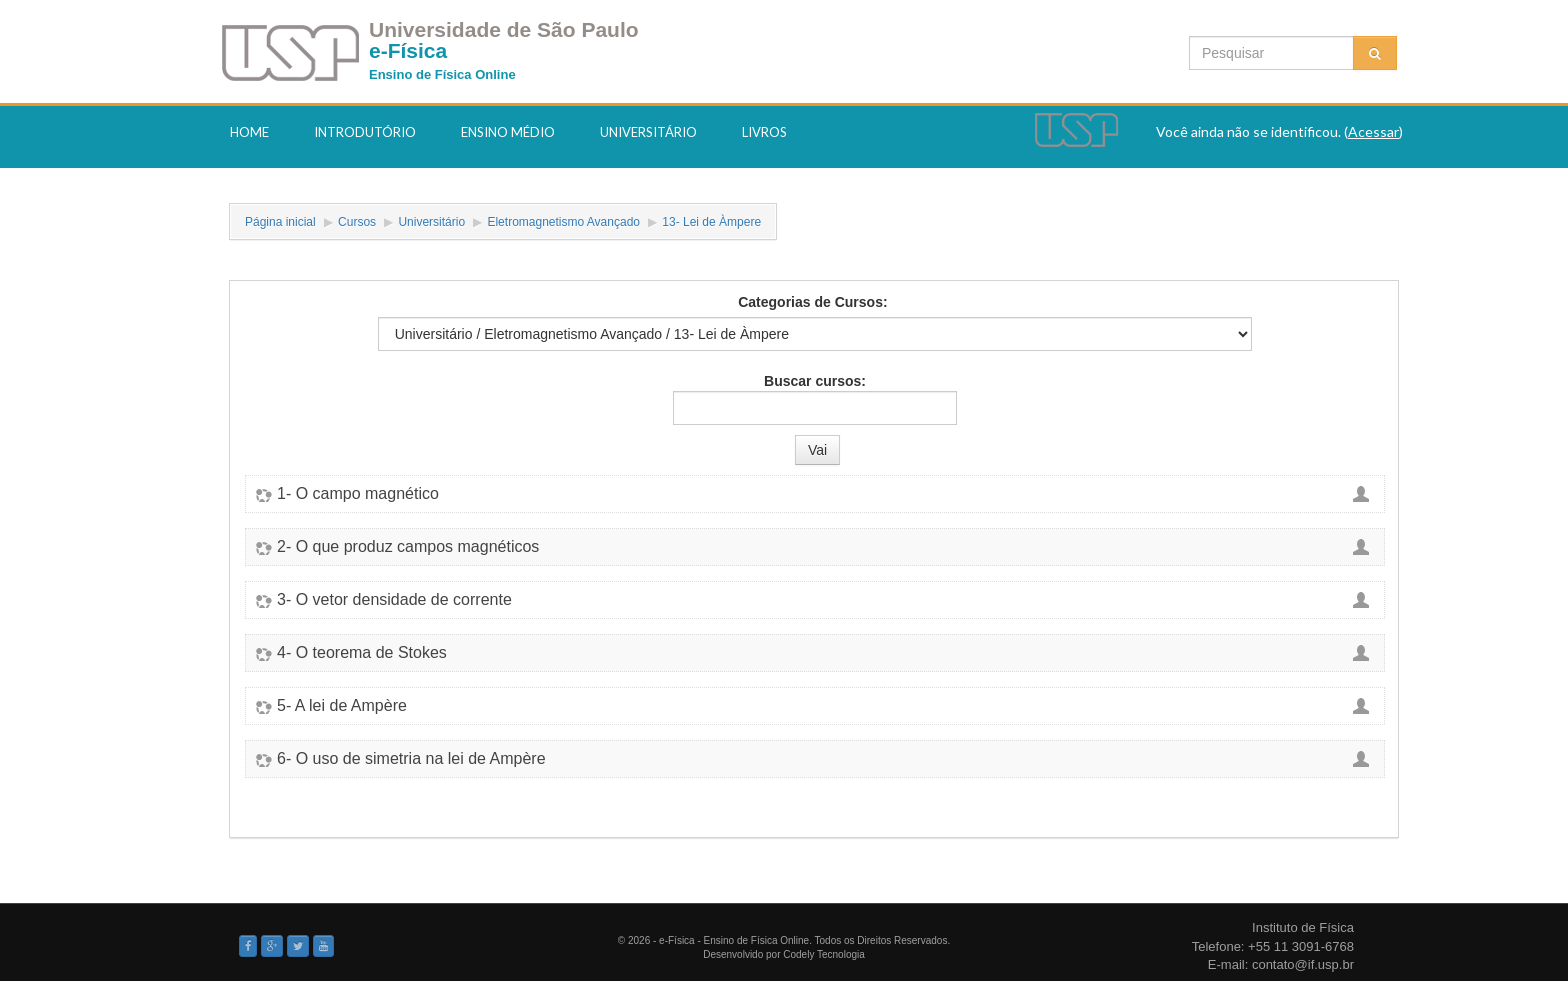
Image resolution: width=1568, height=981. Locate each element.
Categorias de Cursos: (812, 302)
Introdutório (365, 132)
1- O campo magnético (358, 494)
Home (249, 132)
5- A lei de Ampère (342, 706)
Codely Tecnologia (824, 954)
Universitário (648, 132)
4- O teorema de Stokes (362, 653)
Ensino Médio (508, 132)
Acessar (1373, 131)
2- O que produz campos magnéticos (408, 547)
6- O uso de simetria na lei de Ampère (411, 759)
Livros (764, 132)
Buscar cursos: (815, 381)
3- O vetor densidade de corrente (394, 600)
